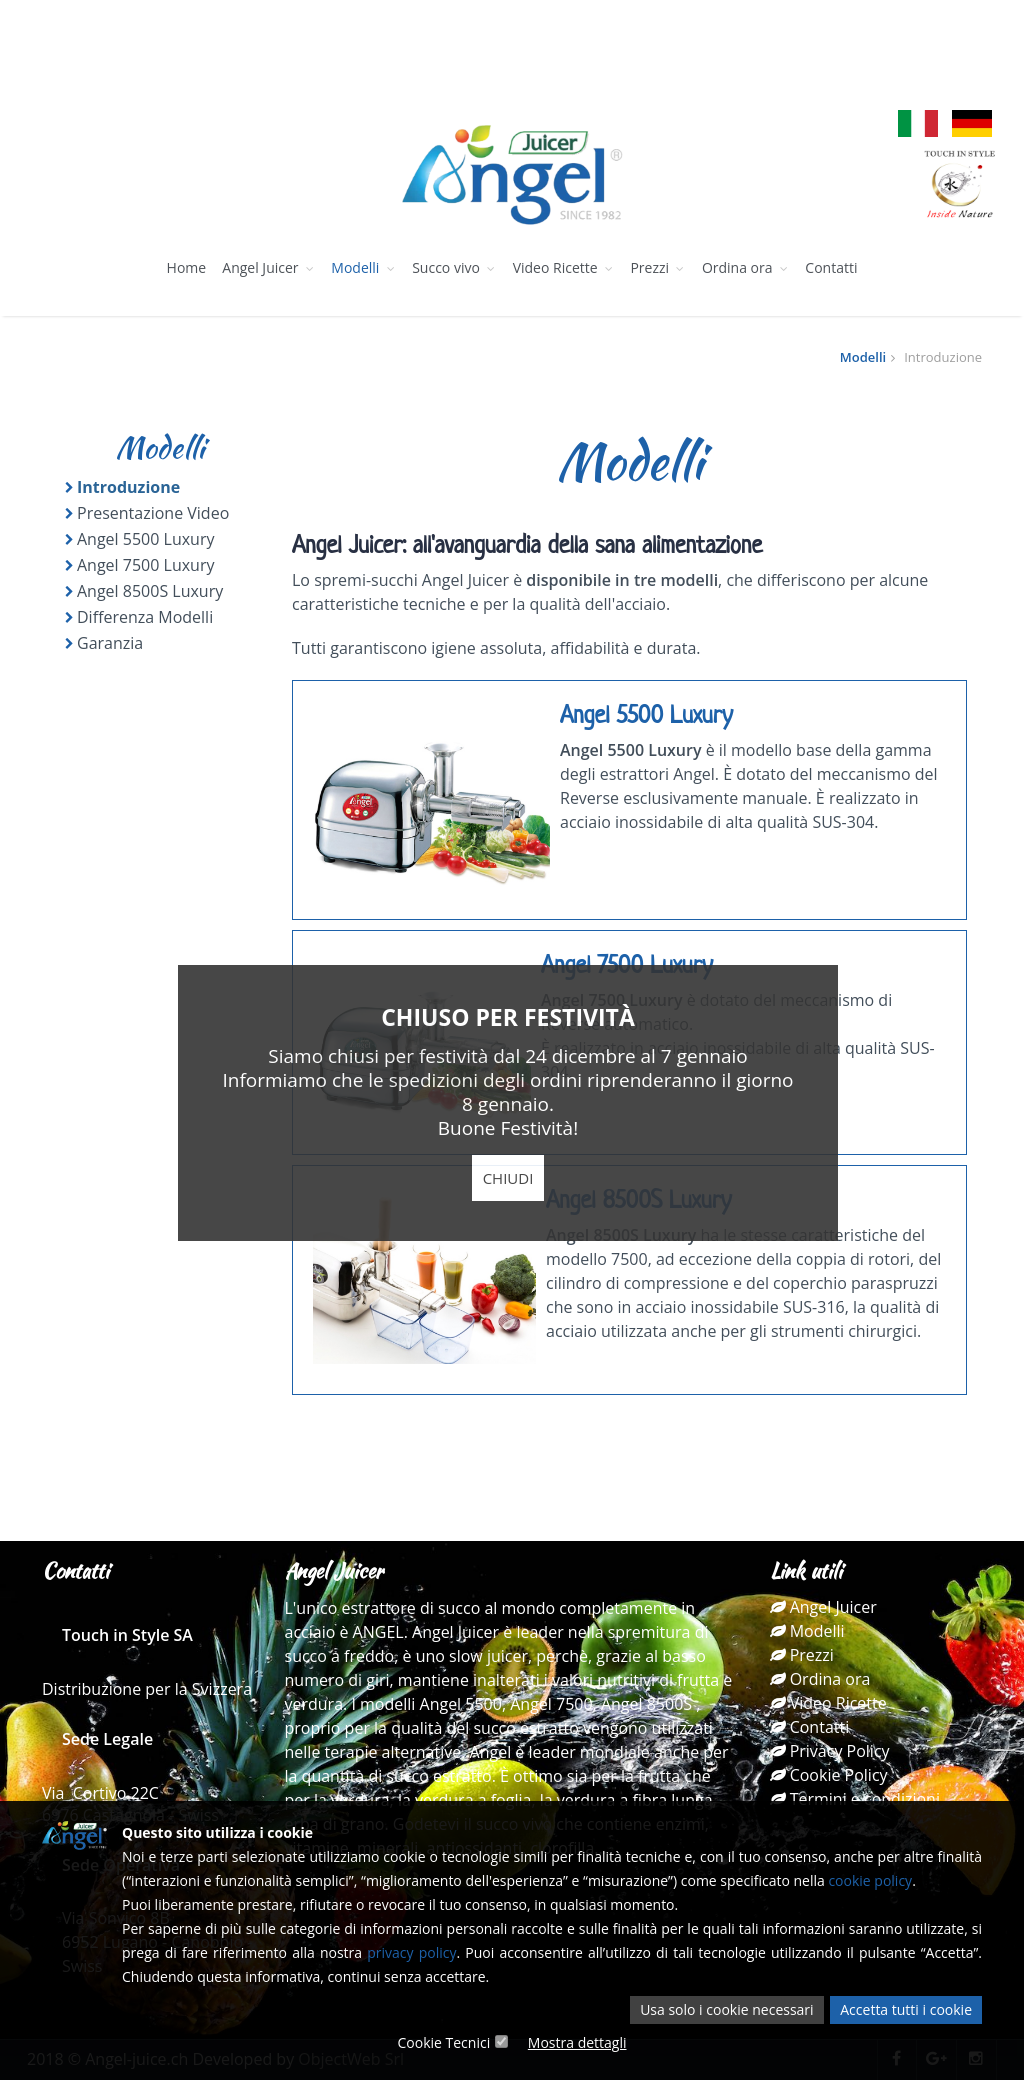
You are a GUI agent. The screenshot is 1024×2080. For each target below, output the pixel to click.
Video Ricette (564, 267)
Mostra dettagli (577, 2042)
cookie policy (870, 1880)
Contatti (831, 267)
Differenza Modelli (145, 617)
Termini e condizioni (855, 1799)
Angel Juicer (268, 267)
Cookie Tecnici (443, 2042)
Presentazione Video (153, 513)
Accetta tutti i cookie (906, 2009)
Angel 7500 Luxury (145, 565)
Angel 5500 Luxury (145, 539)
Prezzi (657, 267)
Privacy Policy (830, 1751)
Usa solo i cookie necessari (726, 2009)
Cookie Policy (829, 1775)
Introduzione (128, 487)
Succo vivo (454, 267)
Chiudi (508, 1178)
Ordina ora (745, 267)
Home (187, 267)
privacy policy (411, 1952)
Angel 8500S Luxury (150, 591)
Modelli (363, 267)
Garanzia (110, 643)
